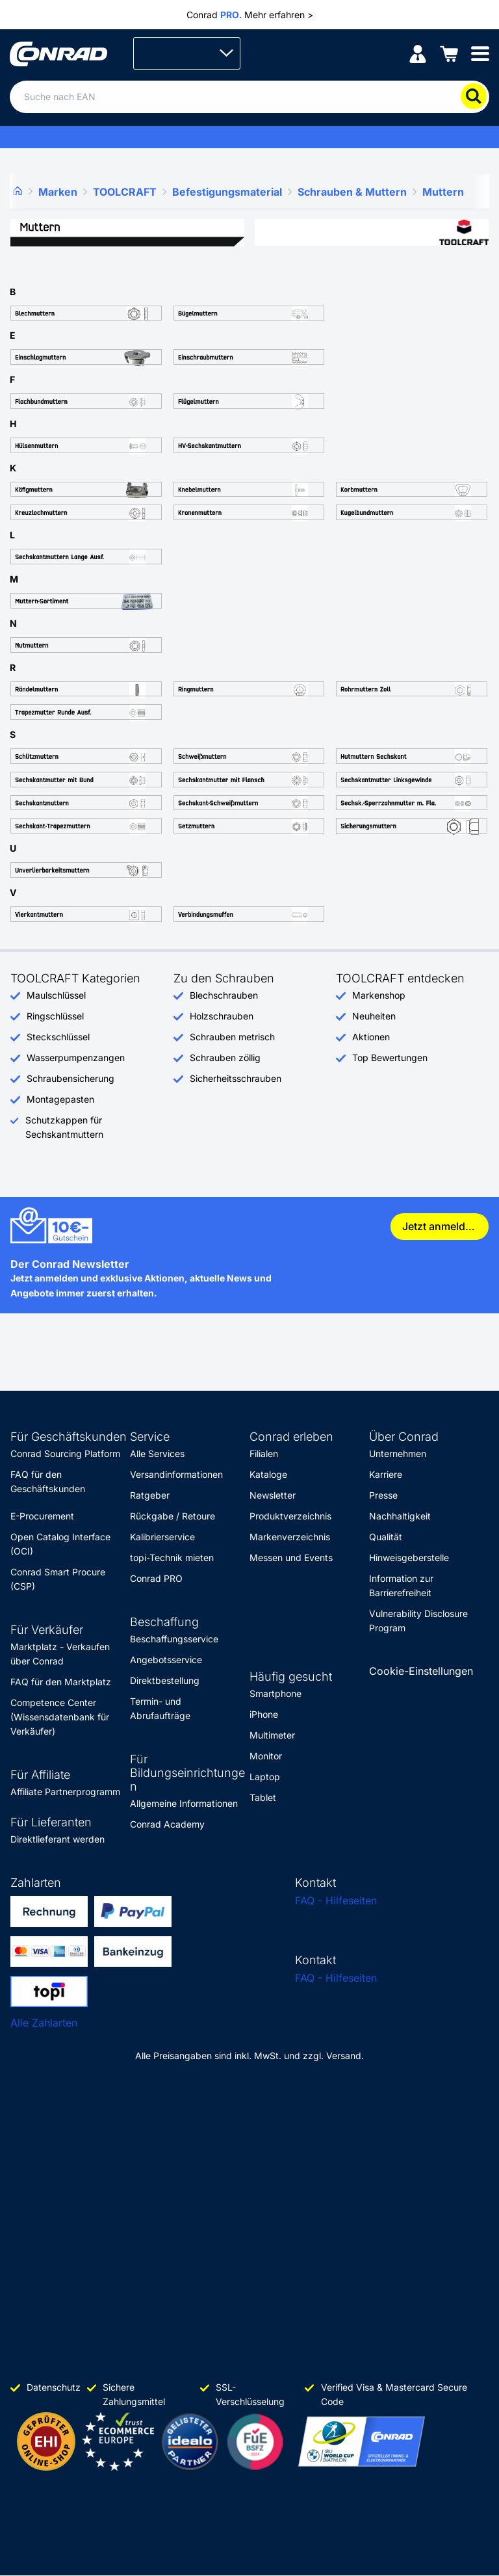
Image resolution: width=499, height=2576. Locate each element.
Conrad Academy (167, 1824)
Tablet (263, 1797)
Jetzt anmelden (440, 1226)
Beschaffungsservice (174, 1638)
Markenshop (378, 995)
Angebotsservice (166, 1659)
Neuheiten (374, 1015)
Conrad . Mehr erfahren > (249, 15)
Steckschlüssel (58, 1036)
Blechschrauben (224, 995)
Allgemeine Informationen (184, 1803)
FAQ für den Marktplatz (60, 1681)
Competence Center (53, 1702)
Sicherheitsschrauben (235, 1078)
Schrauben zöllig (225, 1057)
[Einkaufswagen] (449, 53)
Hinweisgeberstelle (409, 1557)
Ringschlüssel (55, 1015)
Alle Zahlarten (43, 2022)
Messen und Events (291, 1557)
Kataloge (268, 1474)
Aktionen (371, 1036)
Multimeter (272, 1735)
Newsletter (273, 1495)
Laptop (265, 1776)
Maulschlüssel (56, 995)
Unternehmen (397, 1453)
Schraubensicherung (70, 1078)
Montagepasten (60, 1099)
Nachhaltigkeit (400, 1515)
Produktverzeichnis (290, 1515)
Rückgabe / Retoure (172, 1515)
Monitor (266, 1755)
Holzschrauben (221, 1015)
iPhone (264, 1714)
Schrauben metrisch (232, 1036)
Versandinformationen (176, 1474)
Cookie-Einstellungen (421, 1670)
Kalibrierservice (162, 1536)
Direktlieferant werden (57, 1839)
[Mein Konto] (418, 53)
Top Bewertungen (390, 1057)
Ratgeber (150, 1495)
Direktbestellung (164, 1680)
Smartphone (275, 1693)
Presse (383, 1495)
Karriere (385, 1474)
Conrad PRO (156, 1578)
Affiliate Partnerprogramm (65, 1791)
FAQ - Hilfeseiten (336, 1900)
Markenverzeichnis (290, 1536)
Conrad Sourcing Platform (65, 1453)
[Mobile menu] (480, 53)
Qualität (385, 1536)
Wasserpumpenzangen (76, 1057)
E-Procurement (42, 1515)
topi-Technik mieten (172, 1557)
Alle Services (157, 1453)
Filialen (264, 1453)
